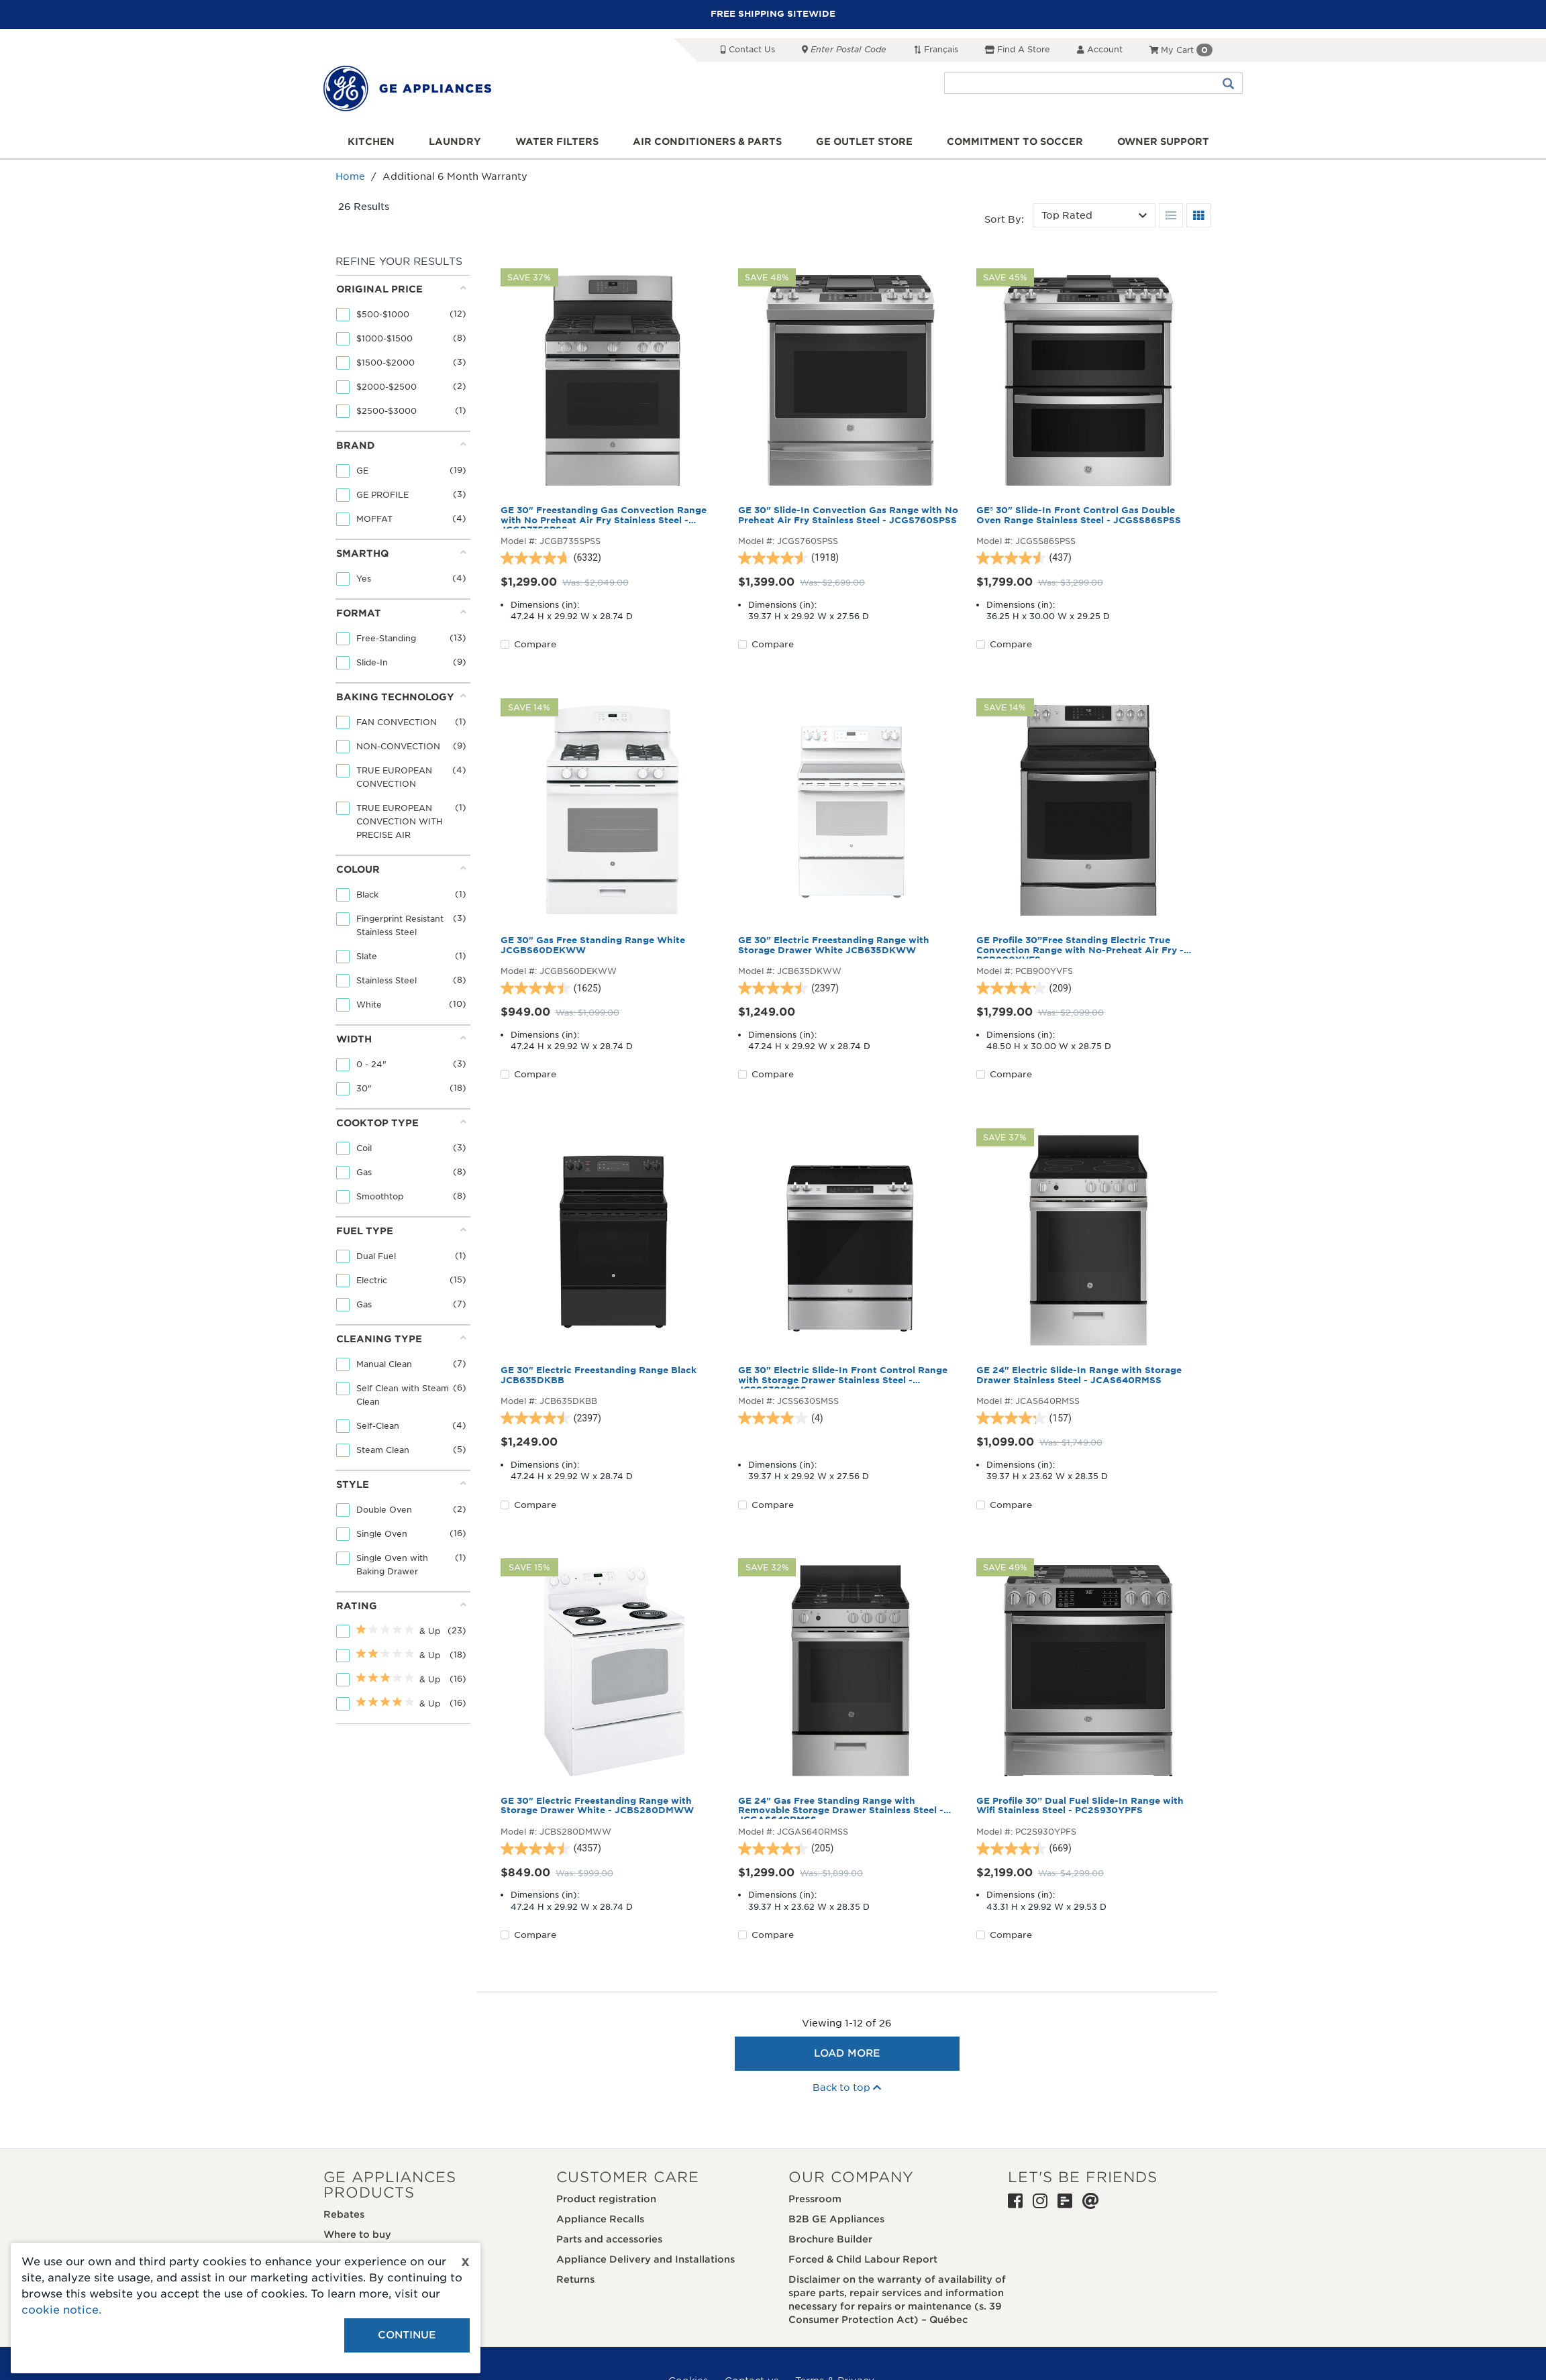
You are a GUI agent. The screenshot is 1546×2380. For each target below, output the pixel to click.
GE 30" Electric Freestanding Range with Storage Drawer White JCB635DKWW (833, 945)
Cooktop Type (401, 1122)
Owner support (1163, 141)
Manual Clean (385, 1364)
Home (350, 176)
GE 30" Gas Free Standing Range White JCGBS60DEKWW (593, 945)
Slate (368, 956)
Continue (407, 2335)
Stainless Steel (387, 980)
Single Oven (383, 1534)
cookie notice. (61, 2310)
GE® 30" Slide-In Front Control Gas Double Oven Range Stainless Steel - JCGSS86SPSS (1078, 515)
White (370, 1004)
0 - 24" (372, 1064)
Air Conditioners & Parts (707, 141)
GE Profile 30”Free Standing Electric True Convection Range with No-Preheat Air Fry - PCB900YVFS (1080, 947)
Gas (365, 1172)
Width (401, 1038)
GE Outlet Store (864, 141)
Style (401, 1484)
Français (935, 49)
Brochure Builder (830, 2239)
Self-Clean (379, 1426)
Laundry (455, 141)
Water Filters (557, 141)
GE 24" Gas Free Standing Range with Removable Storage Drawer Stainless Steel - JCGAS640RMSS (840, 1807)
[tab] (401, 353)
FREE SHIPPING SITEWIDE (773, 14)
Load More (847, 2053)
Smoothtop (381, 1196)
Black (368, 894)
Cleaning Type (401, 1338)
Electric (373, 1280)
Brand (401, 445)
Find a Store (1017, 49)
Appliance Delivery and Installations (645, 2259)
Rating (401, 1605)
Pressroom (814, 2199)
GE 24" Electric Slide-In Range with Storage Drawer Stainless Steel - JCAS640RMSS (1079, 1375)
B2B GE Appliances (836, 2219)
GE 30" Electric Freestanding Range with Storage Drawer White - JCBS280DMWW (597, 1805)
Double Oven (385, 1510)
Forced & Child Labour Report (862, 2259)
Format (401, 612)
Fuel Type (401, 1230)
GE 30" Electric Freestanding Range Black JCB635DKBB (599, 1375)
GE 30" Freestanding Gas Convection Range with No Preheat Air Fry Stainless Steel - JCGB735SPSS (604, 517)
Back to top (847, 2087)
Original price (401, 288)
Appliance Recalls (600, 2219)
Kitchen (371, 141)
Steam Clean (384, 1450)
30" (365, 1088)
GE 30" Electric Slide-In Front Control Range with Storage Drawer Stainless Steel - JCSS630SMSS (842, 1377)
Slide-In (373, 662)
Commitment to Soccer (1015, 141)
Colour (401, 869)
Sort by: (1004, 219)
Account (1100, 49)
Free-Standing (387, 638)
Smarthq (401, 553)
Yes (365, 579)
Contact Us (748, 49)
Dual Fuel (377, 1256)
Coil (365, 1148)
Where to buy (357, 2234)
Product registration (606, 2199)
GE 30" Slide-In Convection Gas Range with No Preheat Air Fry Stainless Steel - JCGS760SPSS (848, 515)
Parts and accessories (609, 2239)
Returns (575, 2279)
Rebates (343, 2214)
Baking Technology (401, 696)
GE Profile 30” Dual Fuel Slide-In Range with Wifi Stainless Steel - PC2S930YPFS (1080, 1805)
